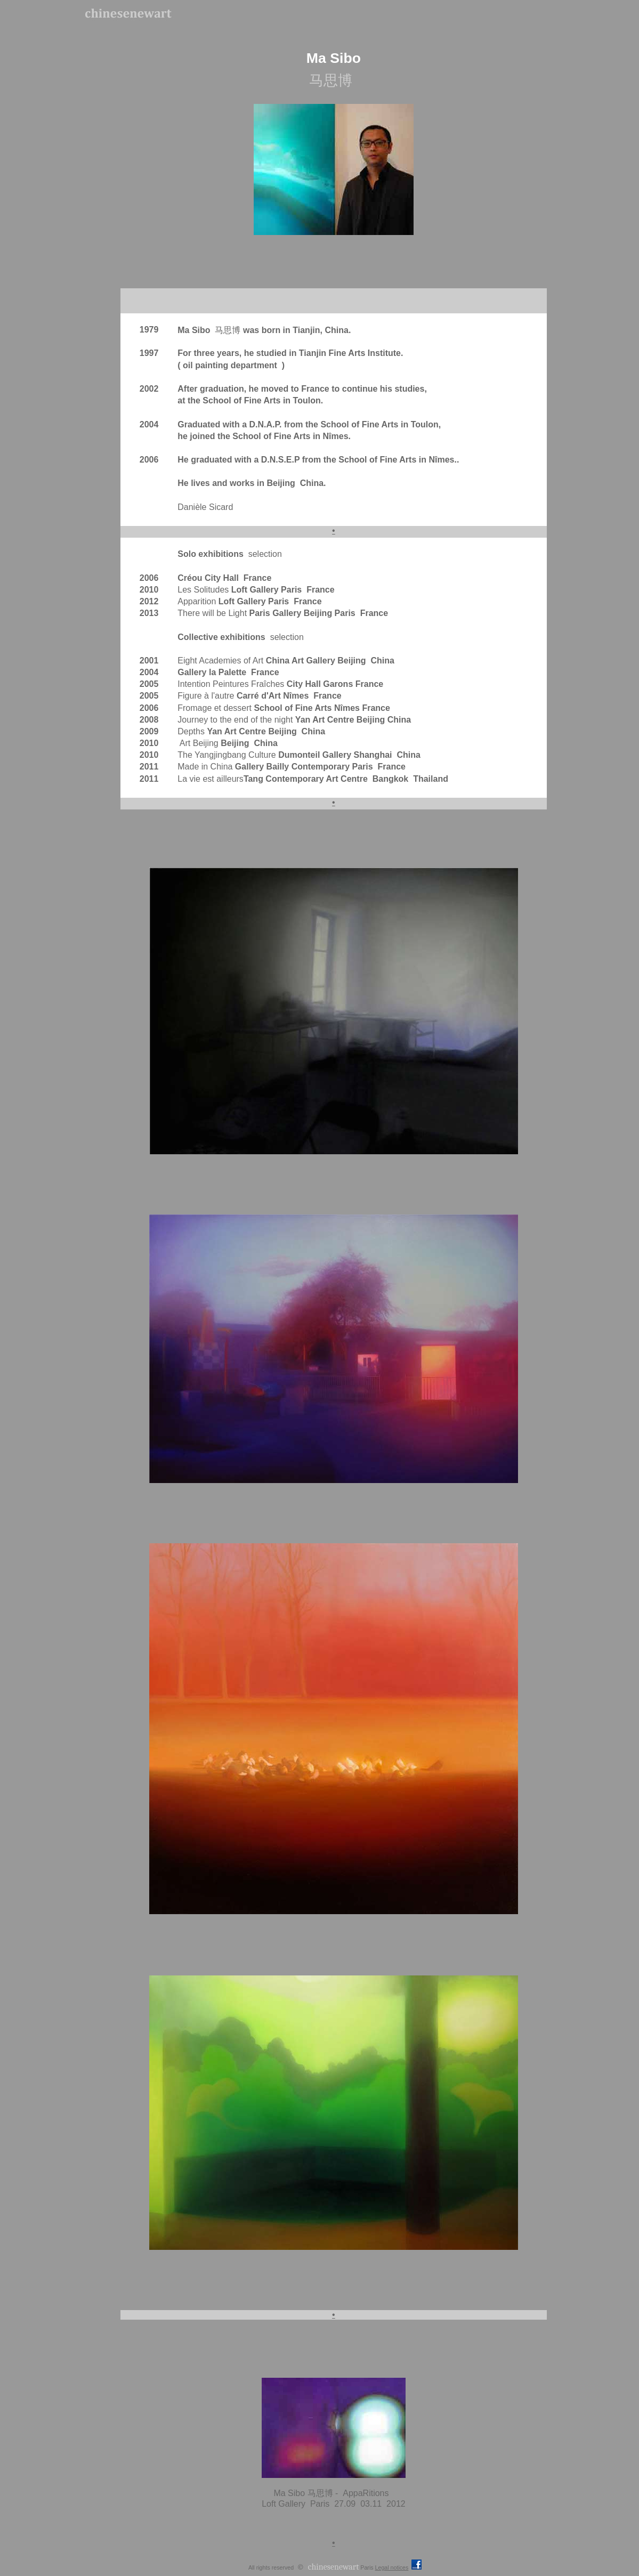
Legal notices (392, 2567)
